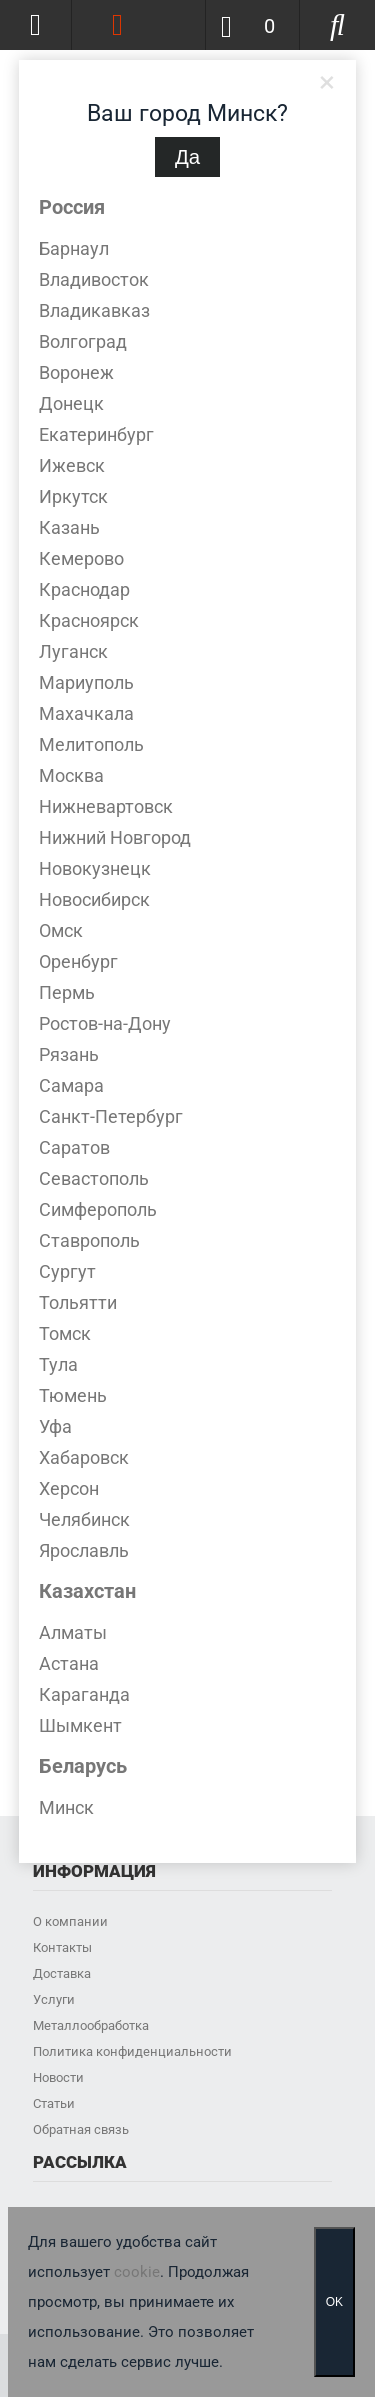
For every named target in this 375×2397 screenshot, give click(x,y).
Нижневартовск (106, 806)
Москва (71, 775)
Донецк (71, 403)
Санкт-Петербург (111, 1116)
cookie (137, 2272)
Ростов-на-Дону (105, 1023)
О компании (70, 1921)
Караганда (84, 1694)
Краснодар (84, 589)
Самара (71, 1085)
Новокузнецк (95, 868)
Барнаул (74, 248)
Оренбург (78, 961)
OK (334, 2302)
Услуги (54, 1999)
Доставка (62, 1973)
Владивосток (94, 279)
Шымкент (80, 1725)
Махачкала (86, 713)
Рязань (69, 1054)
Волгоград (83, 341)
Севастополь (94, 1178)
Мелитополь (91, 744)
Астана (69, 1663)
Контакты (62, 1947)
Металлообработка (91, 2025)
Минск (66, 1807)
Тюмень (73, 1395)
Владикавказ (94, 310)
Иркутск (73, 496)
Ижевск (72, 465)
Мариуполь (86, 682)
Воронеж (76, 372)
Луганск (73, 651)
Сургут (67, 1271)
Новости (58, 2077)
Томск (65, 1333)
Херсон (69, 1488)
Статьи (54, 2103)
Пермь (67, 992)
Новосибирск (94, 899)
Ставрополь (89, 1240)
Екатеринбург (96, 434)
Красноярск (89, 620)
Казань (69, 527)
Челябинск (84, 1519)
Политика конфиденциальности (132, 2051)
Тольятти (78, 1302)
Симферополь (98, 1209)
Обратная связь (81, 2129)
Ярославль (84, 1550)
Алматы (73, 1632)
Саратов (74, 1147)
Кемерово (81, 558)
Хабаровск (84, 1457)
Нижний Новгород (115, 837)
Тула (58, 1364)
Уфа (55, 1426)
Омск (61, 930)
